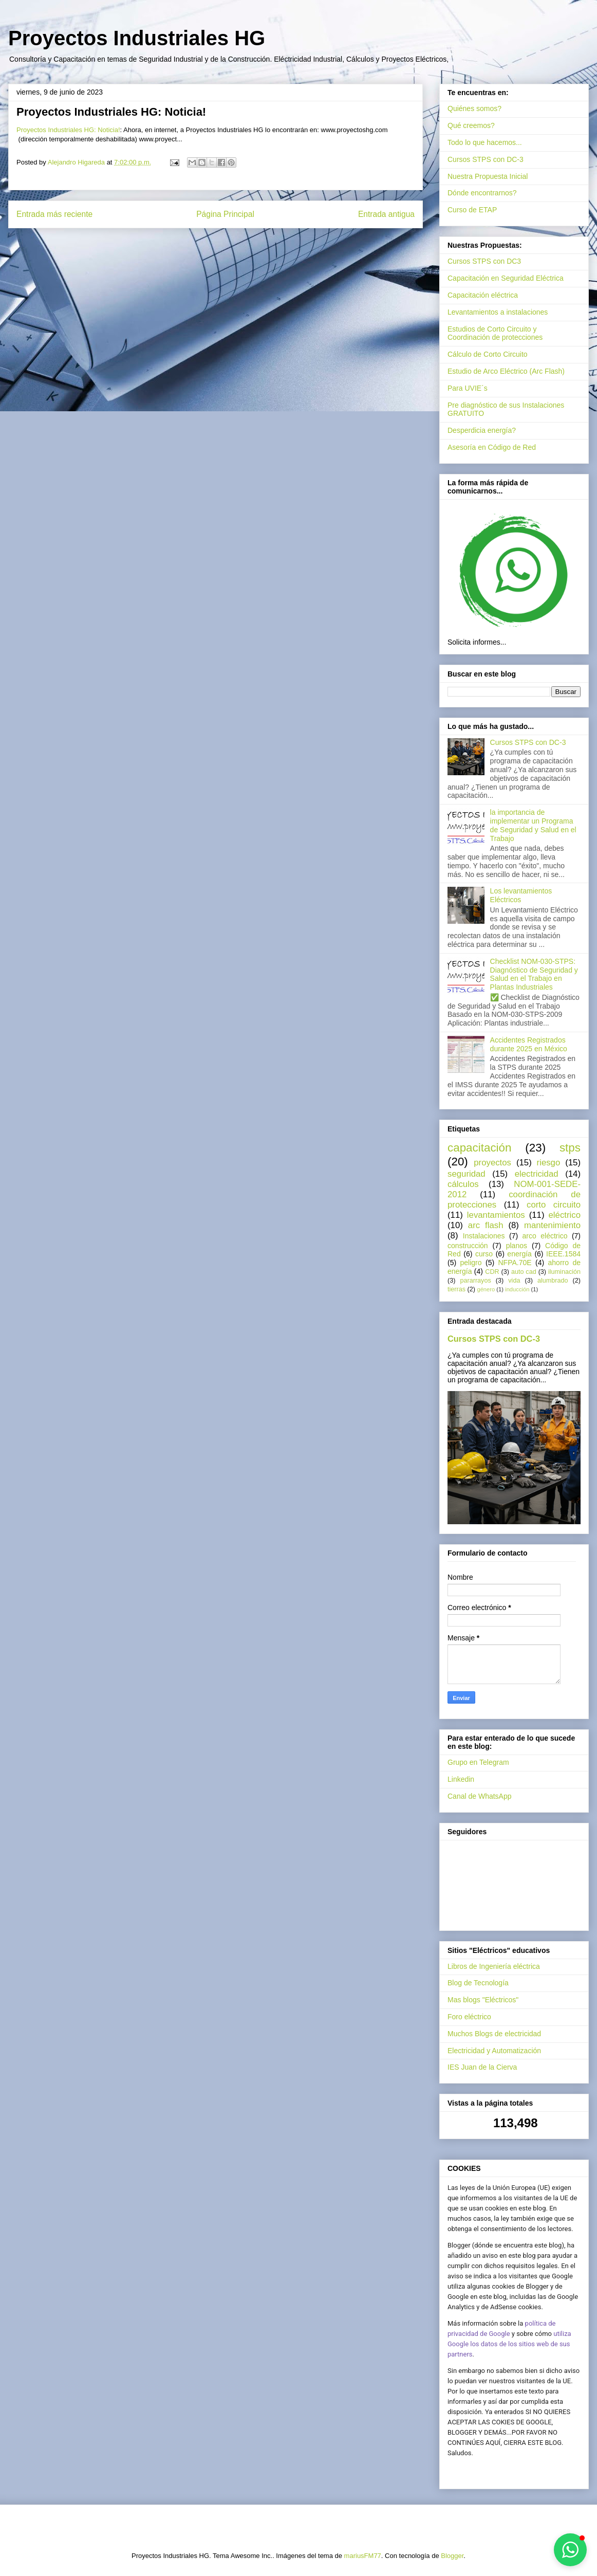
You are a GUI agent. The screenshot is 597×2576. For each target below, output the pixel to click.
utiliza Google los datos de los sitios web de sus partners (509, 2344)
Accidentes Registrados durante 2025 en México (528, 1044)
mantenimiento (552, 1225)
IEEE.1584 (563, 1254)
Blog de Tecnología (478, 1983)
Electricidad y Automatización (494, 2051)
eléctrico (565, 1215)
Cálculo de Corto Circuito (487, 354)
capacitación (479, 1147)
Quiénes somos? (474, 108)
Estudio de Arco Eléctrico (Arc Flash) (506, 371)
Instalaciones (484, 1236)
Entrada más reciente (54, 214)
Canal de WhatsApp (479, 1796)
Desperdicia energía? (481, 430)
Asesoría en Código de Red (491, 447)
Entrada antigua (386, 214)
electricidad (536, 1174)
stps (570, 1147)
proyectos (492, 1162)
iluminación (564, 1271)
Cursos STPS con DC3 (484, 261)
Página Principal (225, 214)
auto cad (523, 1271)
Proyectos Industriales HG (136, 38)
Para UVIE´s (467, 388)
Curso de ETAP (472, 210)
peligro (471, 1262)
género (486, 1289)
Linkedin (460, 1779)
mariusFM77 (362, 2556)
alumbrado (552, 1280)
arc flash (485, 1225)
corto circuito (554, 1205)
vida (514, 1280)
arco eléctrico (545, 1236)
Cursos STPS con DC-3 (485, 159)
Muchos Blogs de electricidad (494, 2034)
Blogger (452, 2556)
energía (519, 1254)
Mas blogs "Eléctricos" (482, 2000)
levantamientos (496, 1215)
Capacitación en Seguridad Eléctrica (505, 278)
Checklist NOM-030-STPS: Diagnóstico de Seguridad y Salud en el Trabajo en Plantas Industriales (534, 974)
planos (516, 1245)
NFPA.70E (515, 1262)
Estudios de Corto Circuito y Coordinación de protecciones (495, 333)
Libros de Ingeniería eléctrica (493, 1966)
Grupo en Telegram (478, 1762)
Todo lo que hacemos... (484, 142)
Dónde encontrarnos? (482, 193)
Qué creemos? (471, 125)
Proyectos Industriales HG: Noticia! (68, 130)
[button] (570, 2549)
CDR (492, 1271)
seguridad (466, 1174)
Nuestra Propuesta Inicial (487, 176)
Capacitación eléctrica (482, 295)
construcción (467, 1245)
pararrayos (475, 1280)
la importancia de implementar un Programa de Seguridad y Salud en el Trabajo (533, 825)
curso (484, 1254)
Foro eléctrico (469, 2017)
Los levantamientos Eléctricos (521, 895)
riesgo (549, 1162)
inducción (517, 1289)
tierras (456, 1289)
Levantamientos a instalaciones (497, 312)
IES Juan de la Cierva (482, 2067)
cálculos (463, 1184)
